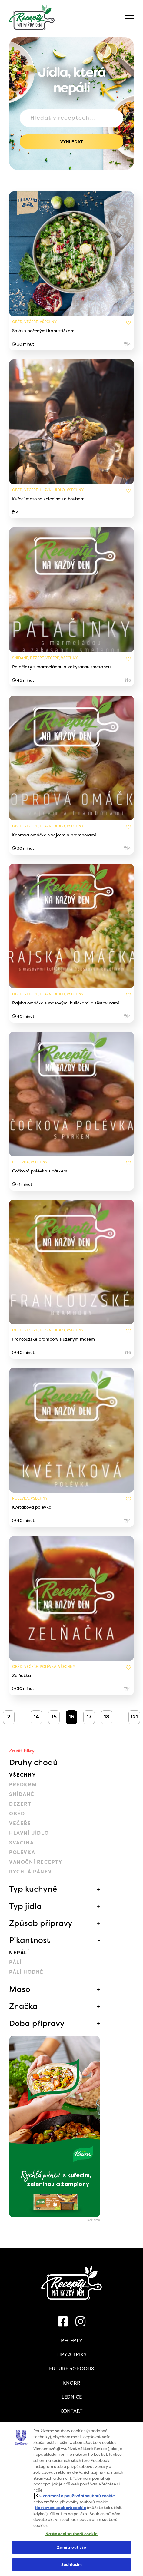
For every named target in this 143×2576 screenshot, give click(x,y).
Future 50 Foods (71, 2369)
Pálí (15, 1962)
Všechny (22, 1775)
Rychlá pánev (30, 1872)
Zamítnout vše (71, 2547)
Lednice (72, 2397)
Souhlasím (71, 2564)
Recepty (71, 2340)
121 (134, 1717)
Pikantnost (29, 1940)
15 (54, 1717)
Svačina (21, 1843)
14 (36, 1717)
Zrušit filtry (22, 1751)
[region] (71, 2499)
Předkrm (23, 1784)
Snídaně (21, 1794)
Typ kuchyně (33, 1889)
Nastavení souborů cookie (60, 2507)
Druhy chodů (33, 1762)
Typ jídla (25, 1906)
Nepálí (19, 1952)
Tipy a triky (71, 2354)
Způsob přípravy (40, 1923)
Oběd (17, 1813)
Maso (19, 1989)
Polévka (22, 1852)
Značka (23, 2006)
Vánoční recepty (36, 1862)
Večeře (20, 1823)
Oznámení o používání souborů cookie (77, 2495)
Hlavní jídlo (29, 1833)
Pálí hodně (26, 1972)
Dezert (20, 1804)
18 (106, 1717)
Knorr (71, 2383)
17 (89, 1717)
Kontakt (71, 2411)
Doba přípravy (37, 2023)
